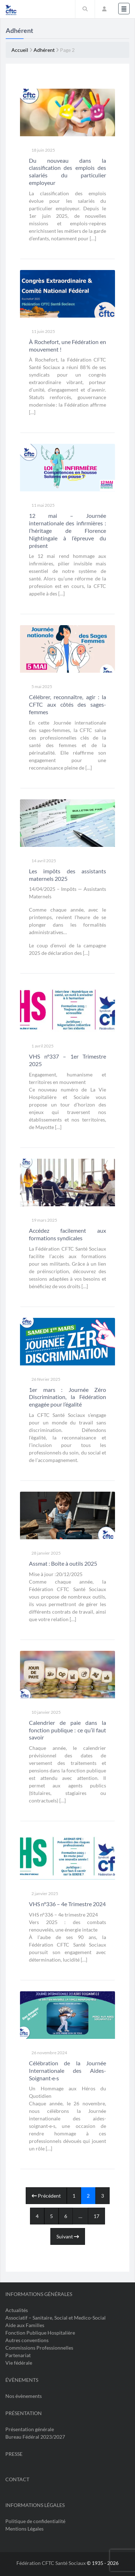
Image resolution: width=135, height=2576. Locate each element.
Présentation (23, 2413)
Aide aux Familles (24, 2325)
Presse (13, 2454)
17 (96, 2216)
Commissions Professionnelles (39, 2348)
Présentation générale (29, 2429)
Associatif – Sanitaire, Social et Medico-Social (55, 2318)
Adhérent (44, 50)
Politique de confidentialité (35, 2521)
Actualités (16, 2310)
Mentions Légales (24, 2529)
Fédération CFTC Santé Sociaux (51, 2563)
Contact (17, 2479)
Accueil (19, 50)
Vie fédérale (18, 2363)
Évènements (21, 2380)
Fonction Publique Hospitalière (40, 2333)
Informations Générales (38, 2294)
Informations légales (35, 2505)
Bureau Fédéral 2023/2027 (35, 2437)
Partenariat (18, 2355)
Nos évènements (23, 2396)
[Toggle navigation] (124, 8)
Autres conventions (27, 2340)
